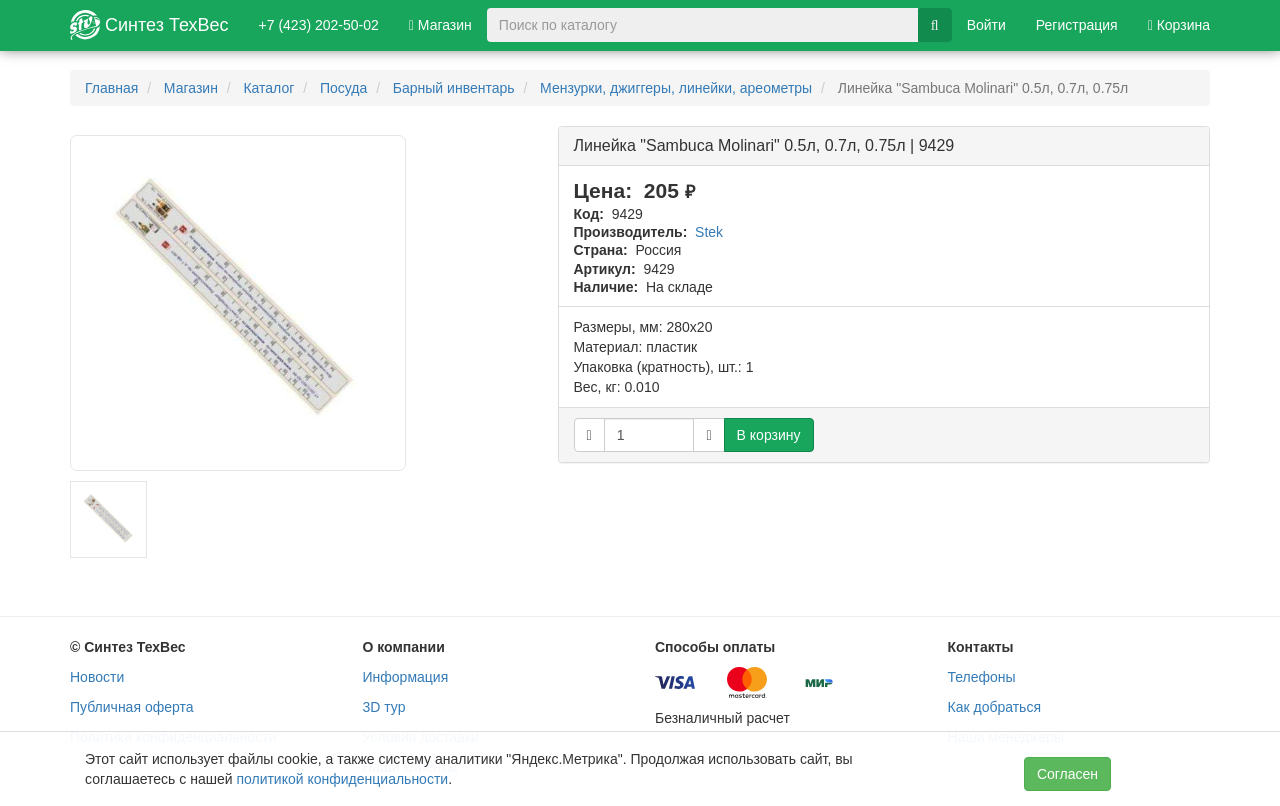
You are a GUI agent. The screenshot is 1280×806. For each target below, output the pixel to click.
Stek (709, 232)
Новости (97, 677)
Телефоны (982, 677)
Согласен (1067, 774)
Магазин (440, 25)
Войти (986, 25)
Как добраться (994, 707)
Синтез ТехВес (149, 25)
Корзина (1179, 25)
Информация (406, 677)
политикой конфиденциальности (342, 779)
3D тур (384, 707)
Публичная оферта (132, 707)
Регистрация (1077, 25)
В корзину (769, 435)
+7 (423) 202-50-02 (319, 25)
